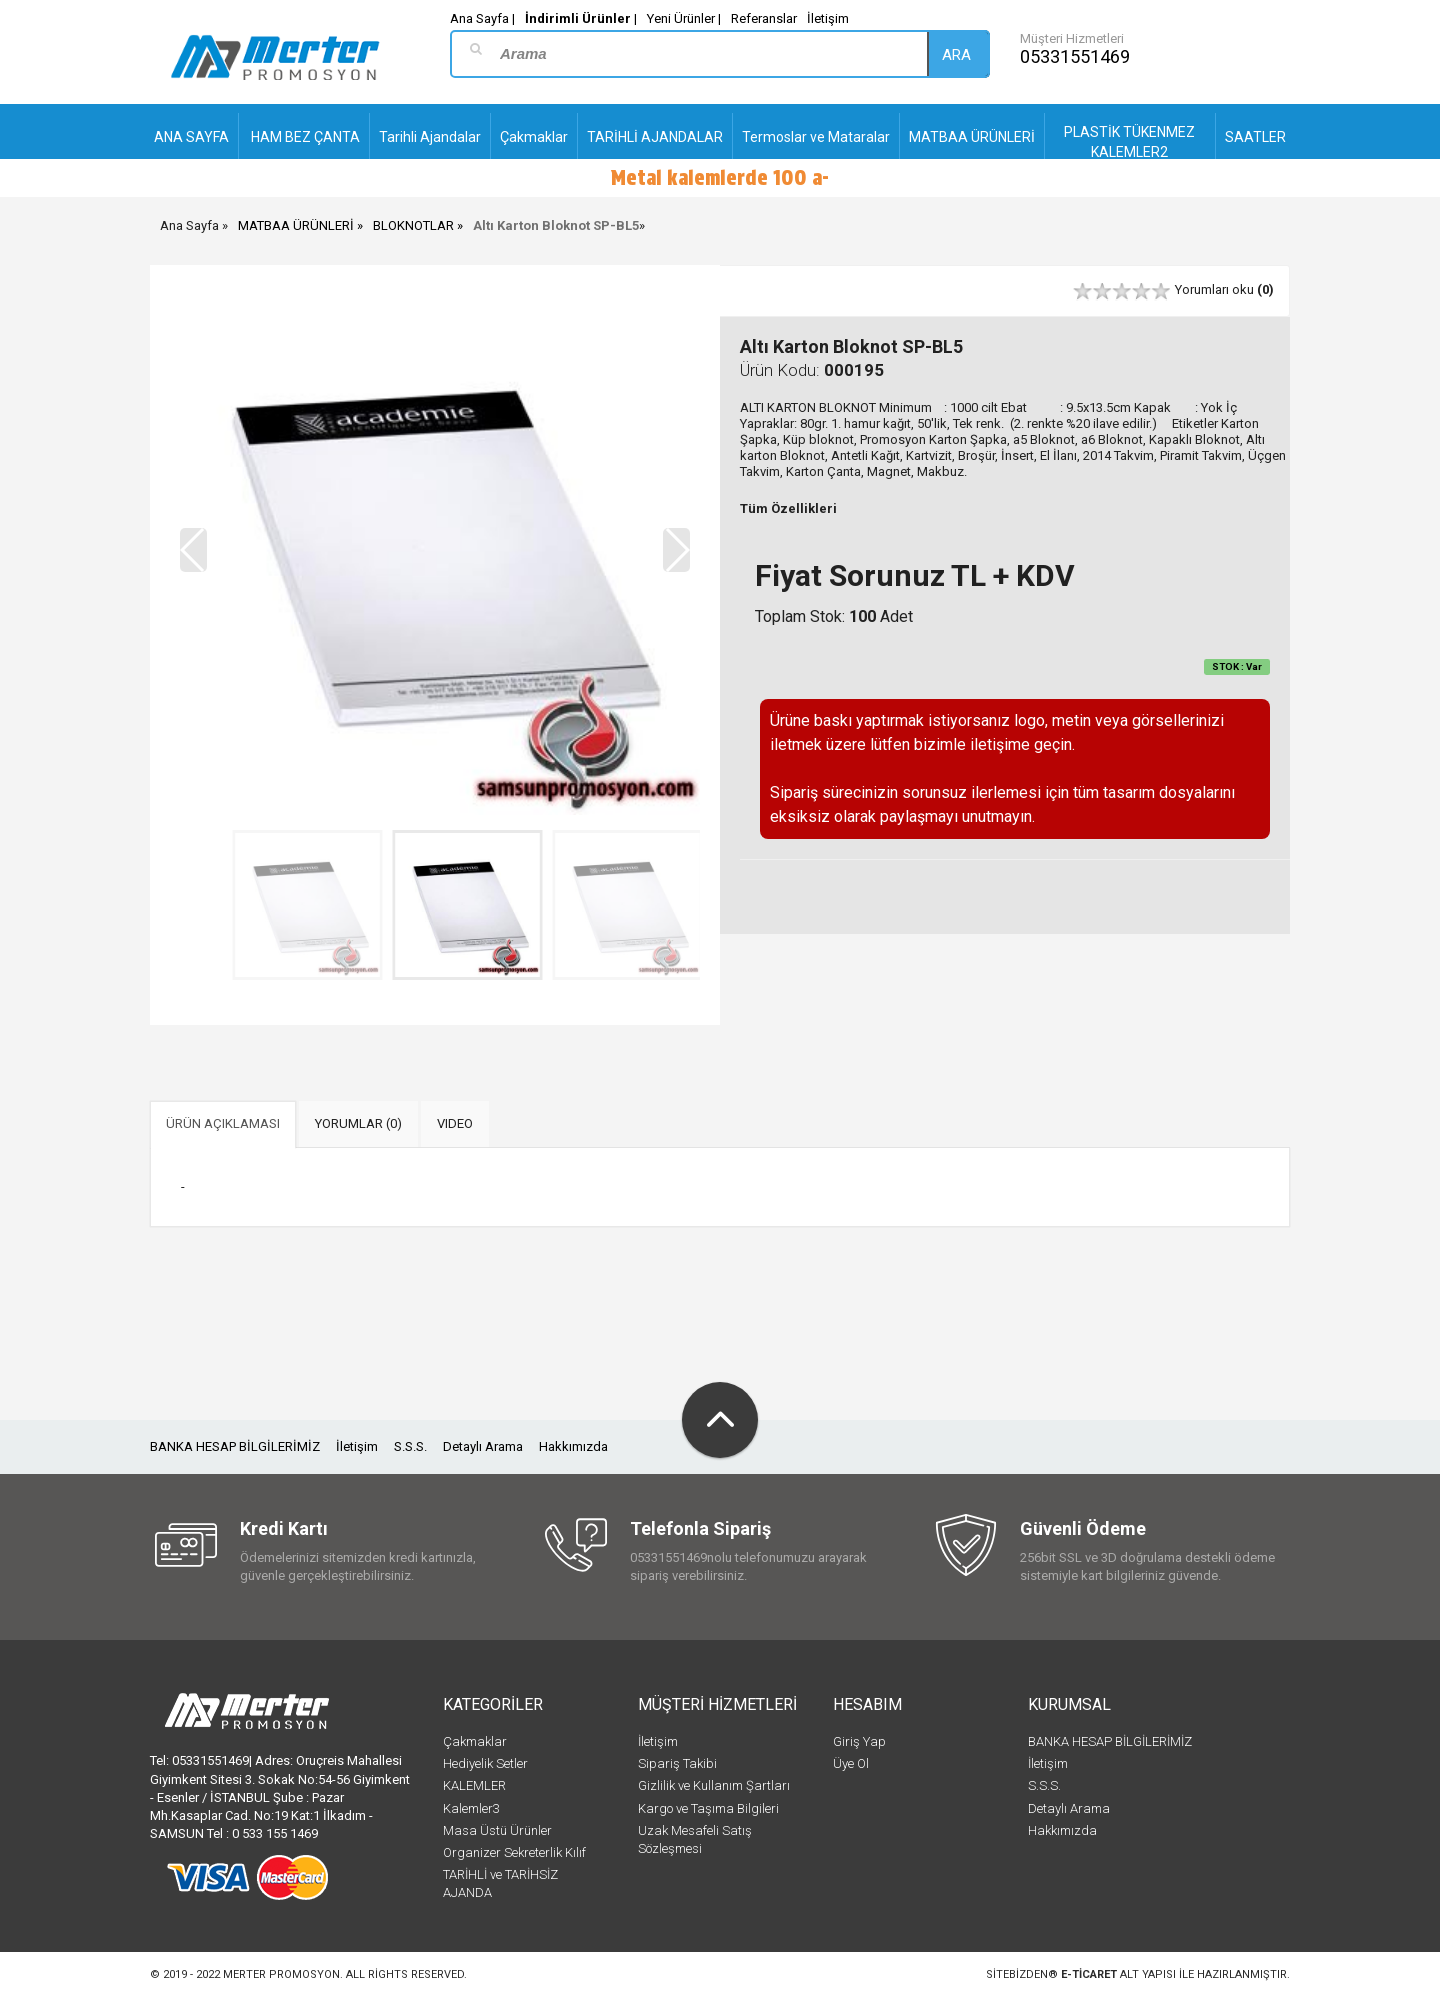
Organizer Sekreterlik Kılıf (514, 1852)
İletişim (828, 18)
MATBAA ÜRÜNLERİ (296, 225)
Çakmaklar (475, 1741)
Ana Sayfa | (482, 18)
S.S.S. (410, 1446)
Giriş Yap (859, 1741)
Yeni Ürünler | (684, 18)
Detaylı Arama (483, 1446)
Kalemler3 (471, 1808)
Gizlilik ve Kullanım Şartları (714, 1785)
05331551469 (1075, 56)
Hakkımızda (573, 1446)
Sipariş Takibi (677, 1763)
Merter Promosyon (281, 1974)
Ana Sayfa (189, 225)
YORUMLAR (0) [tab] (358, 1123)
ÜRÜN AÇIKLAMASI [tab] (223, 1123)
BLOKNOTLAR (413, 225)
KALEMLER (474, 1785)
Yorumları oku (1224, 289)
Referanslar (764, 18)
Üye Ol (851, 1763)
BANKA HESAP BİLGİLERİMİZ (235, 1446)
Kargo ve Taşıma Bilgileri (708, 1808)
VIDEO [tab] (455, 1123)
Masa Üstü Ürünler (497, 1830)
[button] (676, 550)
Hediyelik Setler (485, 1763)
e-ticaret (1089, 1974)
